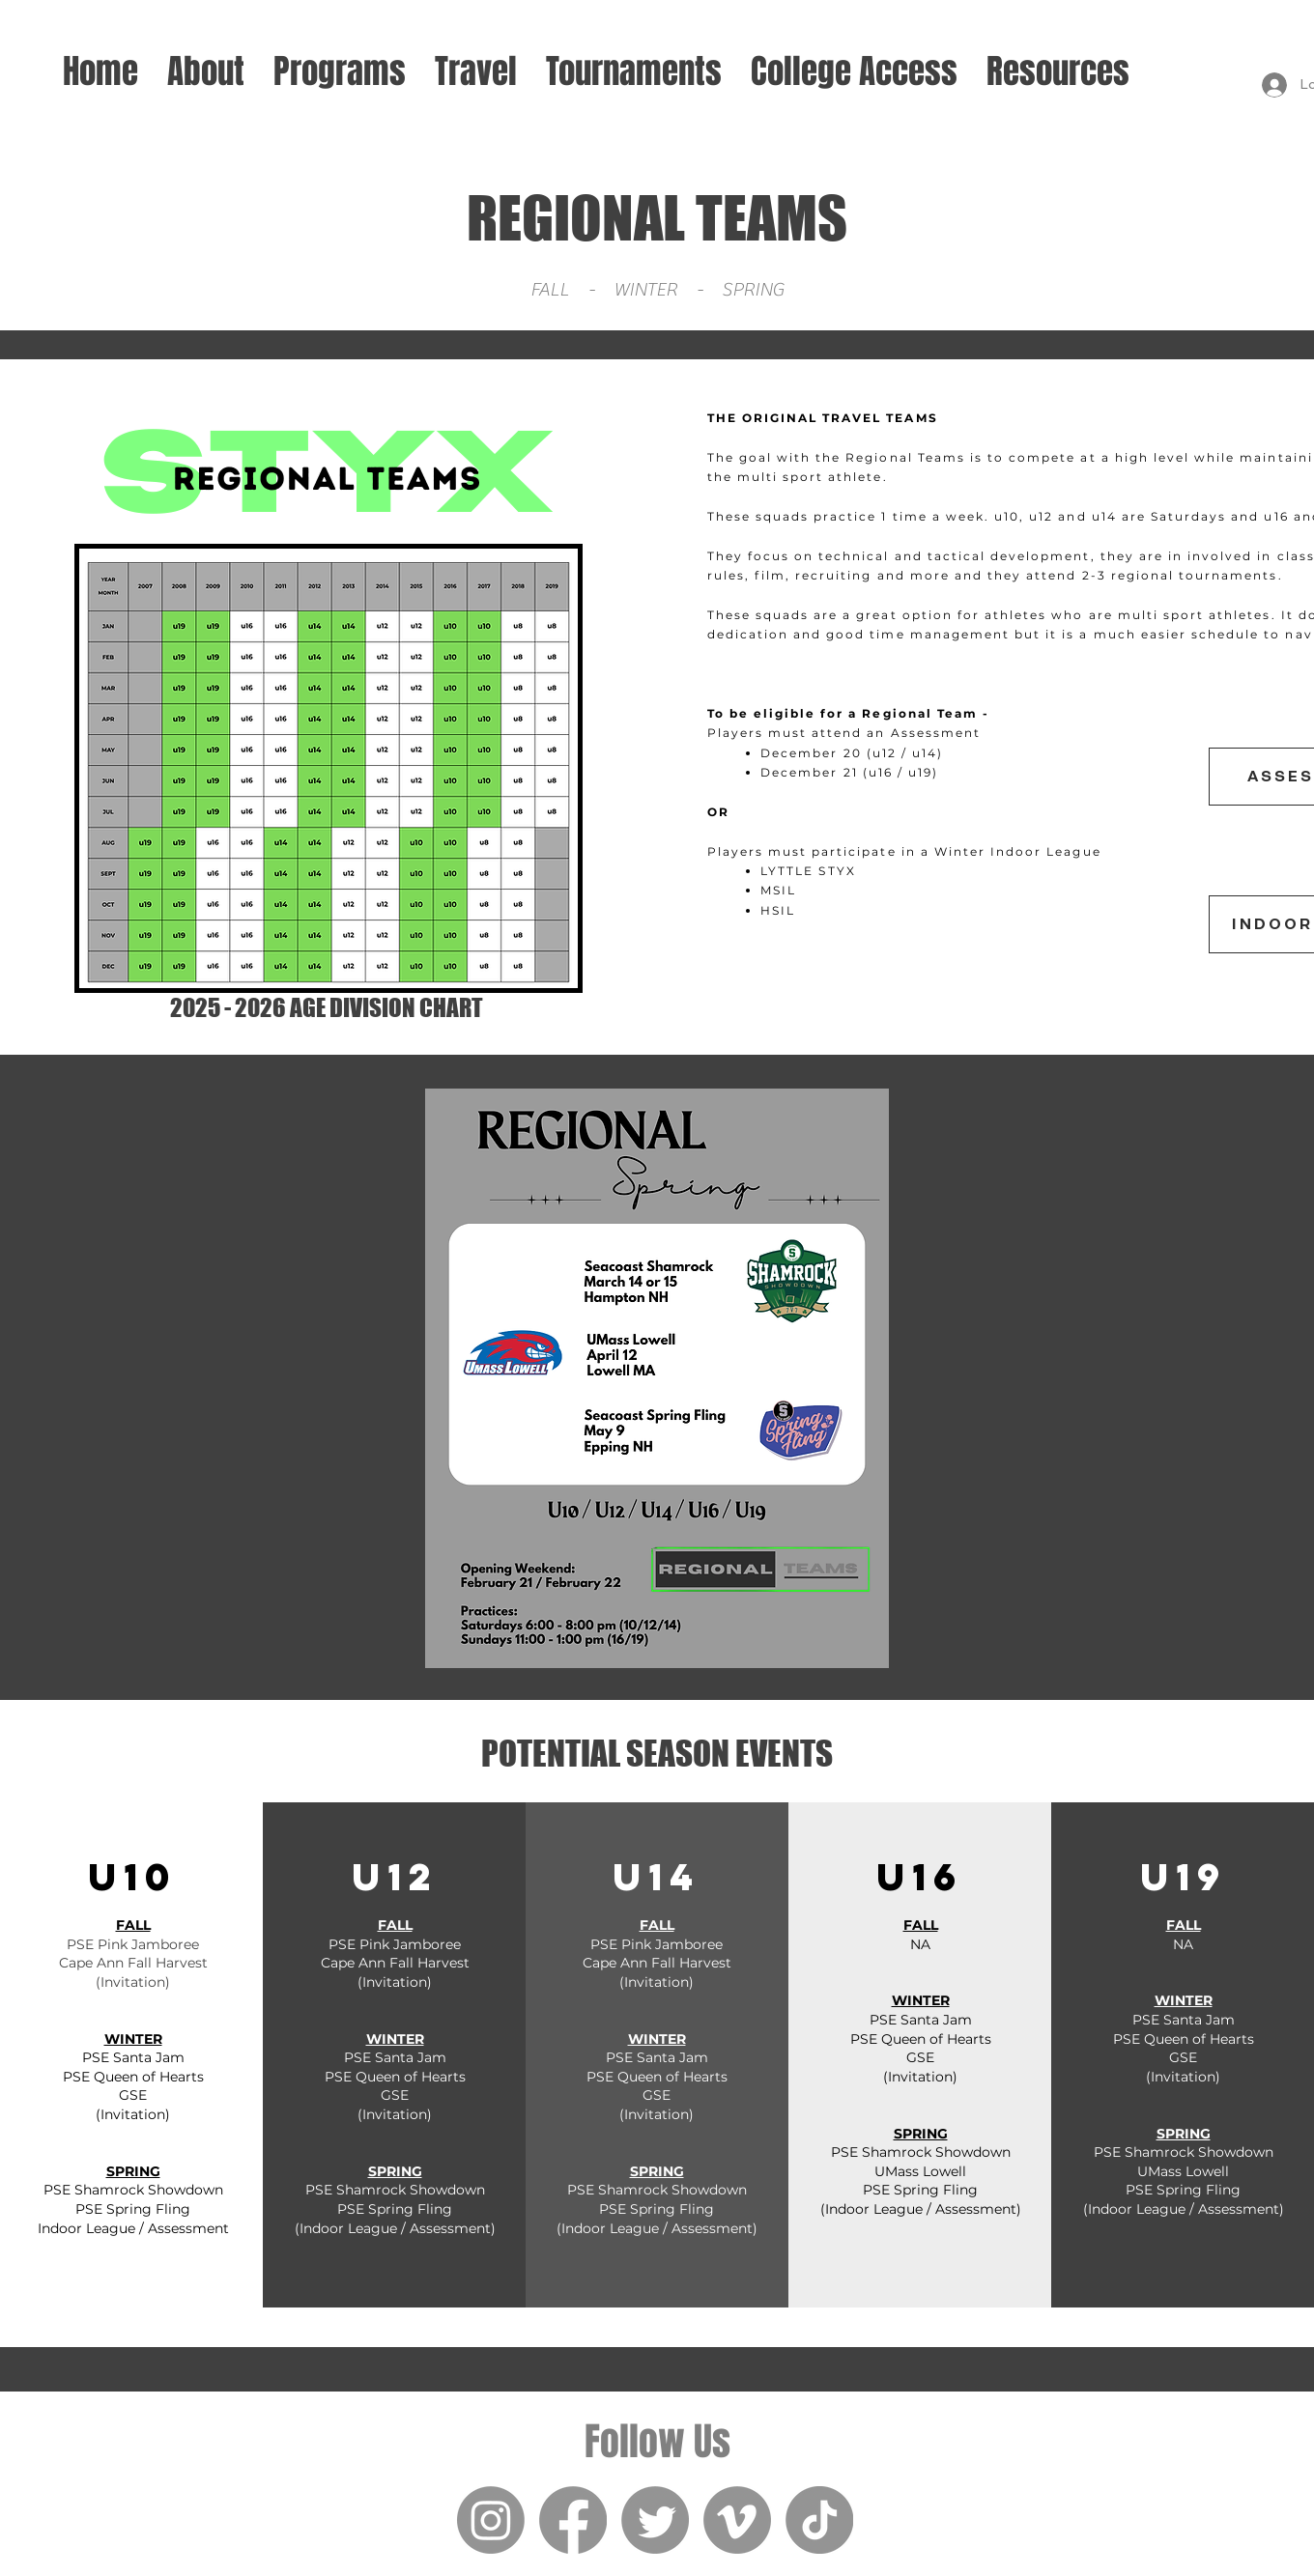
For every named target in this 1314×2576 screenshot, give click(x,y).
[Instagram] (491, 2520)
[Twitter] (655, 2520)
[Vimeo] (737, 2520)
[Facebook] (573, 2520)
